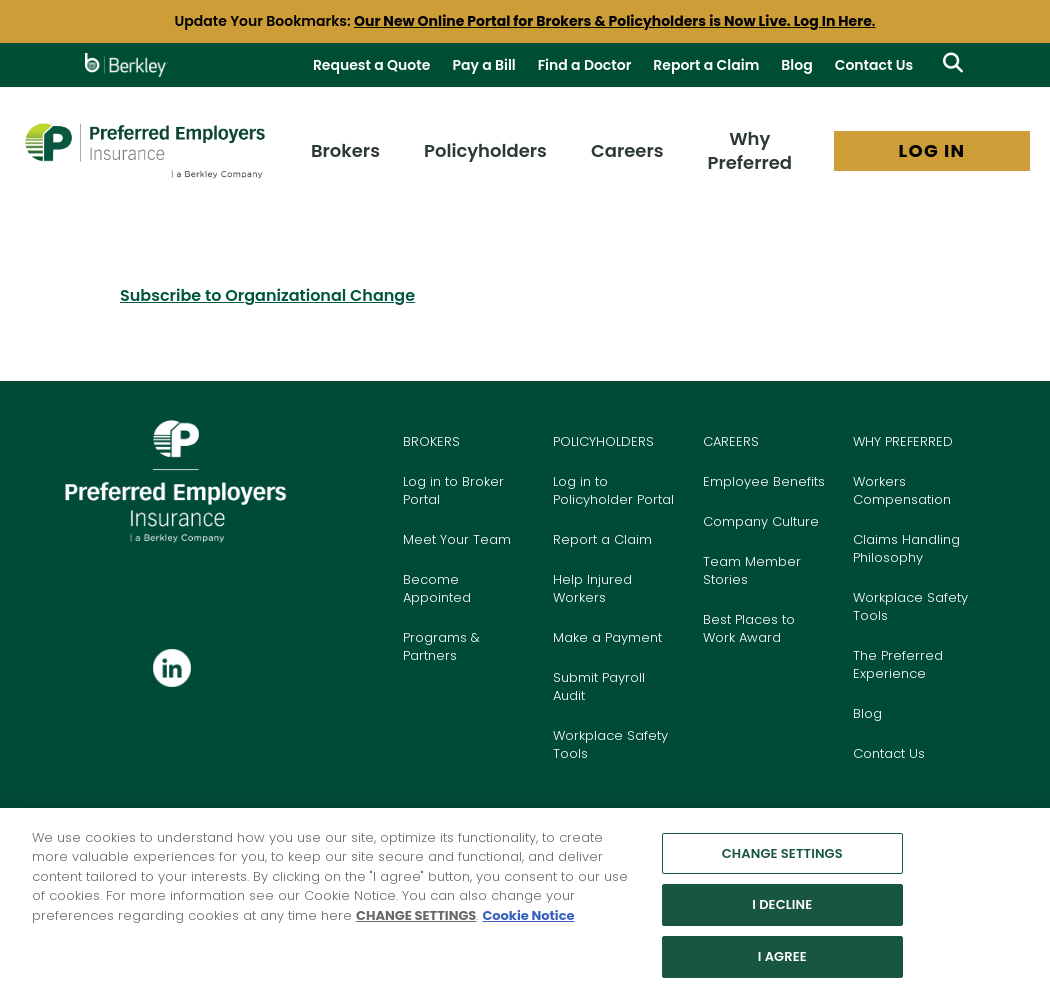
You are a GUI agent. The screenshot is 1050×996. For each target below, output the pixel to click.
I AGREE (782, 965)
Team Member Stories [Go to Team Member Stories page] (752, 570)
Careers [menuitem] (627, 150)
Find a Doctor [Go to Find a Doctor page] (585, 65)
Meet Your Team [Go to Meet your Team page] (457, 539)
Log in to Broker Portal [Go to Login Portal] (453, 490)
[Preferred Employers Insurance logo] (144, 150)
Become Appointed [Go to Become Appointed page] (437, 588)
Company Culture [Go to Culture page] (761, 521)
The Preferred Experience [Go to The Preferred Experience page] (898, 664)
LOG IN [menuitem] (932, 150)
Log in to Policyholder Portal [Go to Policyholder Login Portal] (613, 490)
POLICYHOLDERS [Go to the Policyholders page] (603, 441)
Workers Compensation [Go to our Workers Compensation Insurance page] (902, 490)
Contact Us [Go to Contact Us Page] (874, 65)
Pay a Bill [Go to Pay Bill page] (483, 65)
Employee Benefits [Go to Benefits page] (764, 481)
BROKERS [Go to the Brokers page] (431, 441)
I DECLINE (782, 913)
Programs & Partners (441, 646)
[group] (525, 21)
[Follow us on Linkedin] (172, 669)
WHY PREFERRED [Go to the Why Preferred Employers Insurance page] (903, 441)
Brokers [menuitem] (345, 150)
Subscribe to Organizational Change (267, 295)
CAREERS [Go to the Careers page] (731, 441)
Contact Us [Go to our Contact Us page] (889, 753)
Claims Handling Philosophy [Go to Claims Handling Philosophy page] (906, 548)
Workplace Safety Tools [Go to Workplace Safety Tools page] (610, 744)
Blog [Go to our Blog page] (867, 713)
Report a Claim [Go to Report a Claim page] (706, 65)
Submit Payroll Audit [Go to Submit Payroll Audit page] (599, 686)
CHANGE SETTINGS (416, 924)
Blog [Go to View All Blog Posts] (796, 65)
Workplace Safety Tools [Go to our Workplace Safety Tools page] (910, 606)
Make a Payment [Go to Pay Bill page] (607, 637)
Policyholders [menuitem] (485, 150)
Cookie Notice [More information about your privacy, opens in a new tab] (528, 924)
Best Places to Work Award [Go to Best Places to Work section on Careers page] (749, 628)
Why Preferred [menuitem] (750, 150)
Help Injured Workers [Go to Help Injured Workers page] (592, 588)
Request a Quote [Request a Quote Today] (372, 65)
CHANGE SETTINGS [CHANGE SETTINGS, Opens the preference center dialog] (782, 862)
